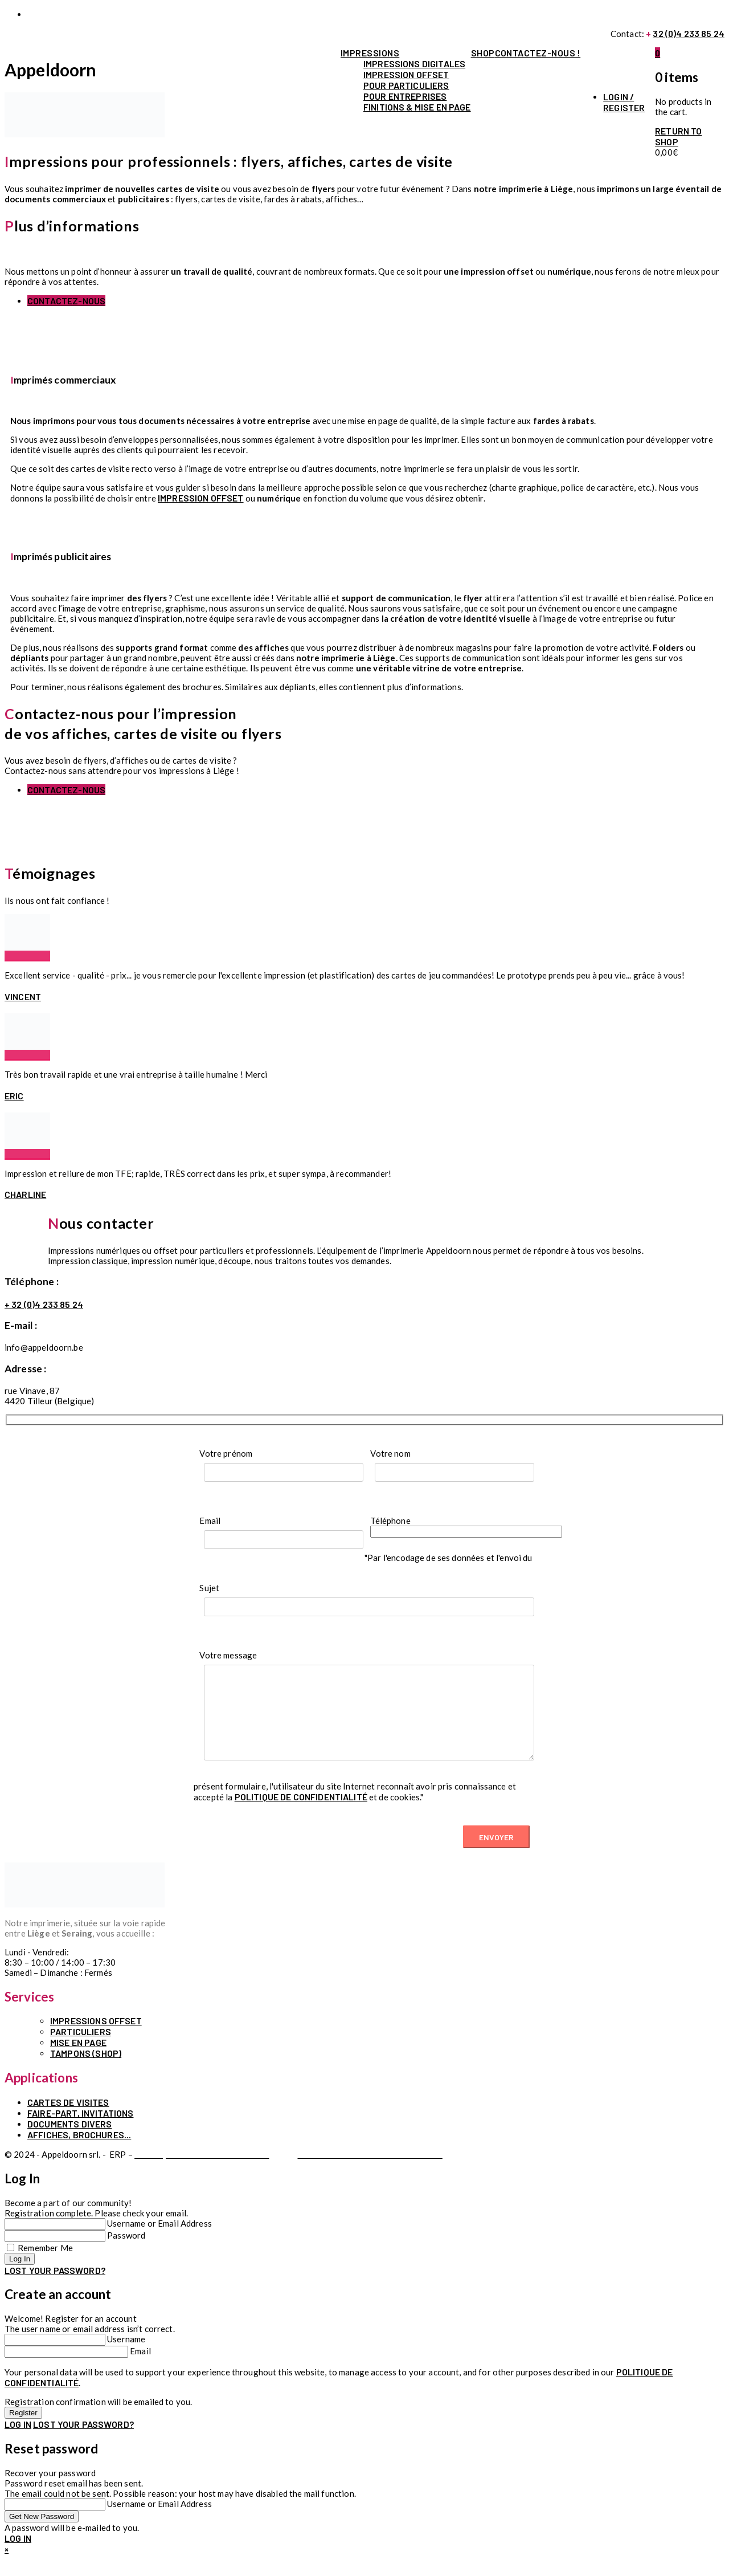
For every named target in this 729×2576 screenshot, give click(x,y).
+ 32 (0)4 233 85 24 (44, 1304)
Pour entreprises (405, 96)
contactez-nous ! (538, 52)
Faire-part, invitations (80, 2130)
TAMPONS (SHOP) (85, 2070)
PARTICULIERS (80, 2048)
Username (126, 2356)
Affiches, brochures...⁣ (79, 2151)
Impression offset (406, 74)
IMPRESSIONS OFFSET (96, 2037)
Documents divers (69, 2140)
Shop (483, 52)
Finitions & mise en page (417, 106)
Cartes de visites (68, 2119)
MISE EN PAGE (78, 2059)
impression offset (201, 497)
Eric (14, 1095)
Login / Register (624, 102)
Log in (18, 2441)
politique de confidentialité (301, 1813)
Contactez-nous (66, 300)
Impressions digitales (414, 63)
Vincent (23, 996)
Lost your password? (55, 2287)
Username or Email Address (159, 2240)
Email (140, 2368)
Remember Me (45, 2265)
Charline (25, 1194)
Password (126, 2252)
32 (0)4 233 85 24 (688, 33)
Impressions (370, 52)
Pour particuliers (406, 85)
